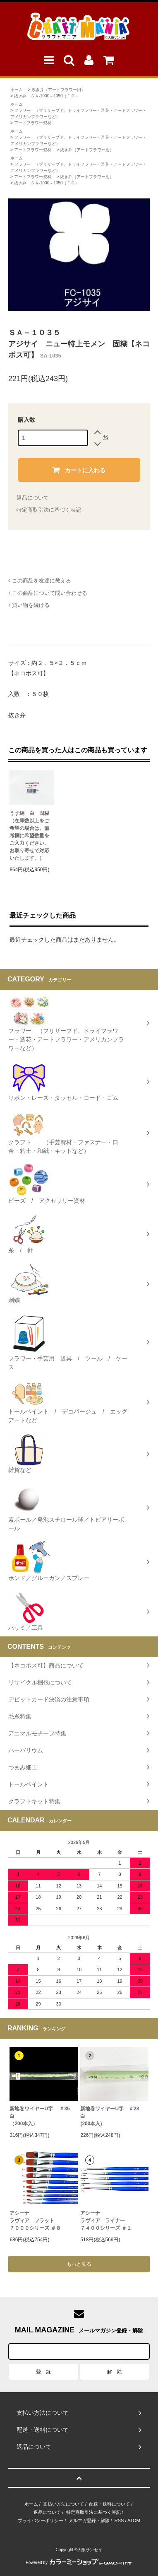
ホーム (16, 89)
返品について (33, 498)
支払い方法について (63, 2503)
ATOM (133, 2520)
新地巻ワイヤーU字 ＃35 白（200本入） (43, 2116)
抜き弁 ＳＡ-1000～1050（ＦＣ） (46, 96)
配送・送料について (109, 2503)
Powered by (79, 2562)
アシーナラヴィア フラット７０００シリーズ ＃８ (35, 2220)
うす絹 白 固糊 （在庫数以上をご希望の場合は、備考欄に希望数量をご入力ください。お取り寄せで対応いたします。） (29, 835)
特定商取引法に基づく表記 (49, 510)
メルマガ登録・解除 (89, 2520)
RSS (119, 2520)
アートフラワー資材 (32, 123)
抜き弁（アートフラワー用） (58, 89)
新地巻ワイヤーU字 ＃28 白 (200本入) (112, 2116)
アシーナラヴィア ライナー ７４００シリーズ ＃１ (105, 2220)
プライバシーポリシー (40, 2520)
